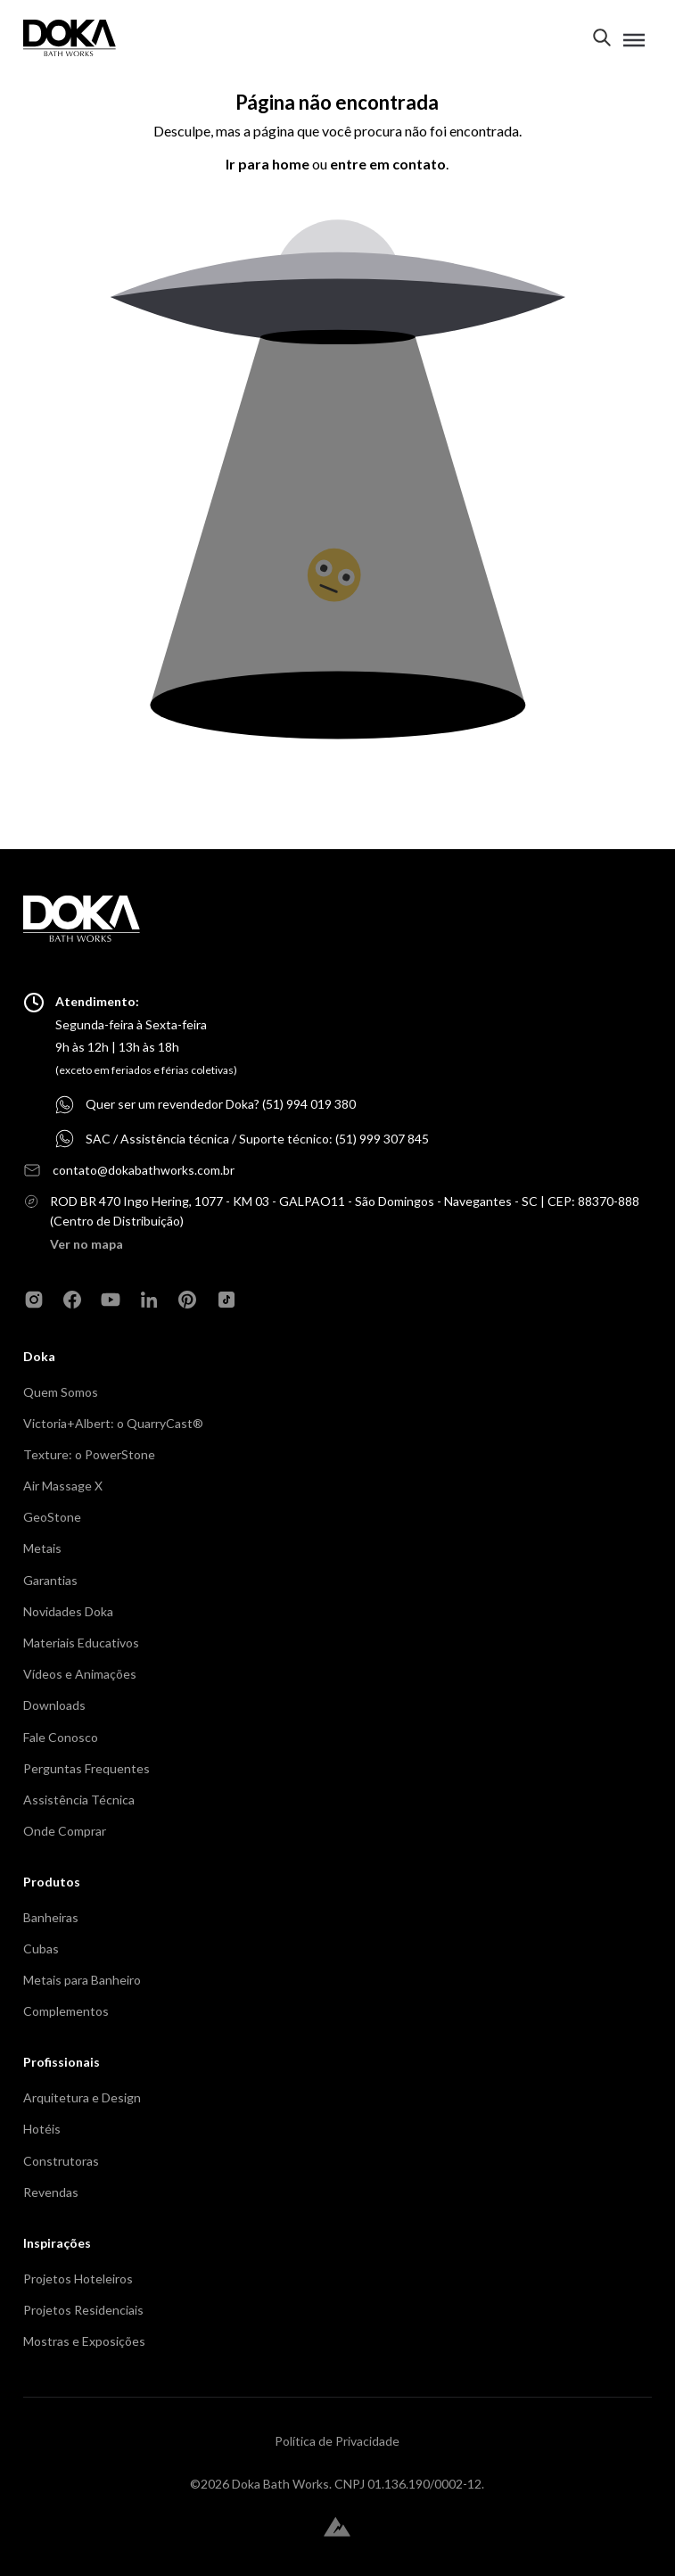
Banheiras (50, 1917)
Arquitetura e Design (82, 2097)
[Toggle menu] (634, 40)
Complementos (66, 2011)
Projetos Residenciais (83, 2309)
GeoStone (52, 1516)
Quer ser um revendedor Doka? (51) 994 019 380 (221, 1103)
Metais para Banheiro (82, 1979)
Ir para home (267, 163)
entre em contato (388, 163)
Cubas (41, 1948)
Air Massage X (63, 1485)
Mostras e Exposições (84, 2341)
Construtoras (61, 2160)
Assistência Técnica (79, 1799)
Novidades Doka (68, 1611)
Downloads (54, 1705)
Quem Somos (60, 1391)
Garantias (50, 1580)
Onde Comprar (64, 1830)
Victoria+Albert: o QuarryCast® (113, 1423)
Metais (42, 1548)
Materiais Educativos (81, 1642)
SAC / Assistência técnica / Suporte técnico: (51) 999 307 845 (257, 1138)
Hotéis (42, 2128)
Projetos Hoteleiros (78, 2278)
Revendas (50, 2192)
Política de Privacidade (337, 2440)
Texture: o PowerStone (89, 1454)
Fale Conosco (60, 1737)
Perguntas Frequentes (86, 1768)
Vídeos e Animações (79, 1673)
